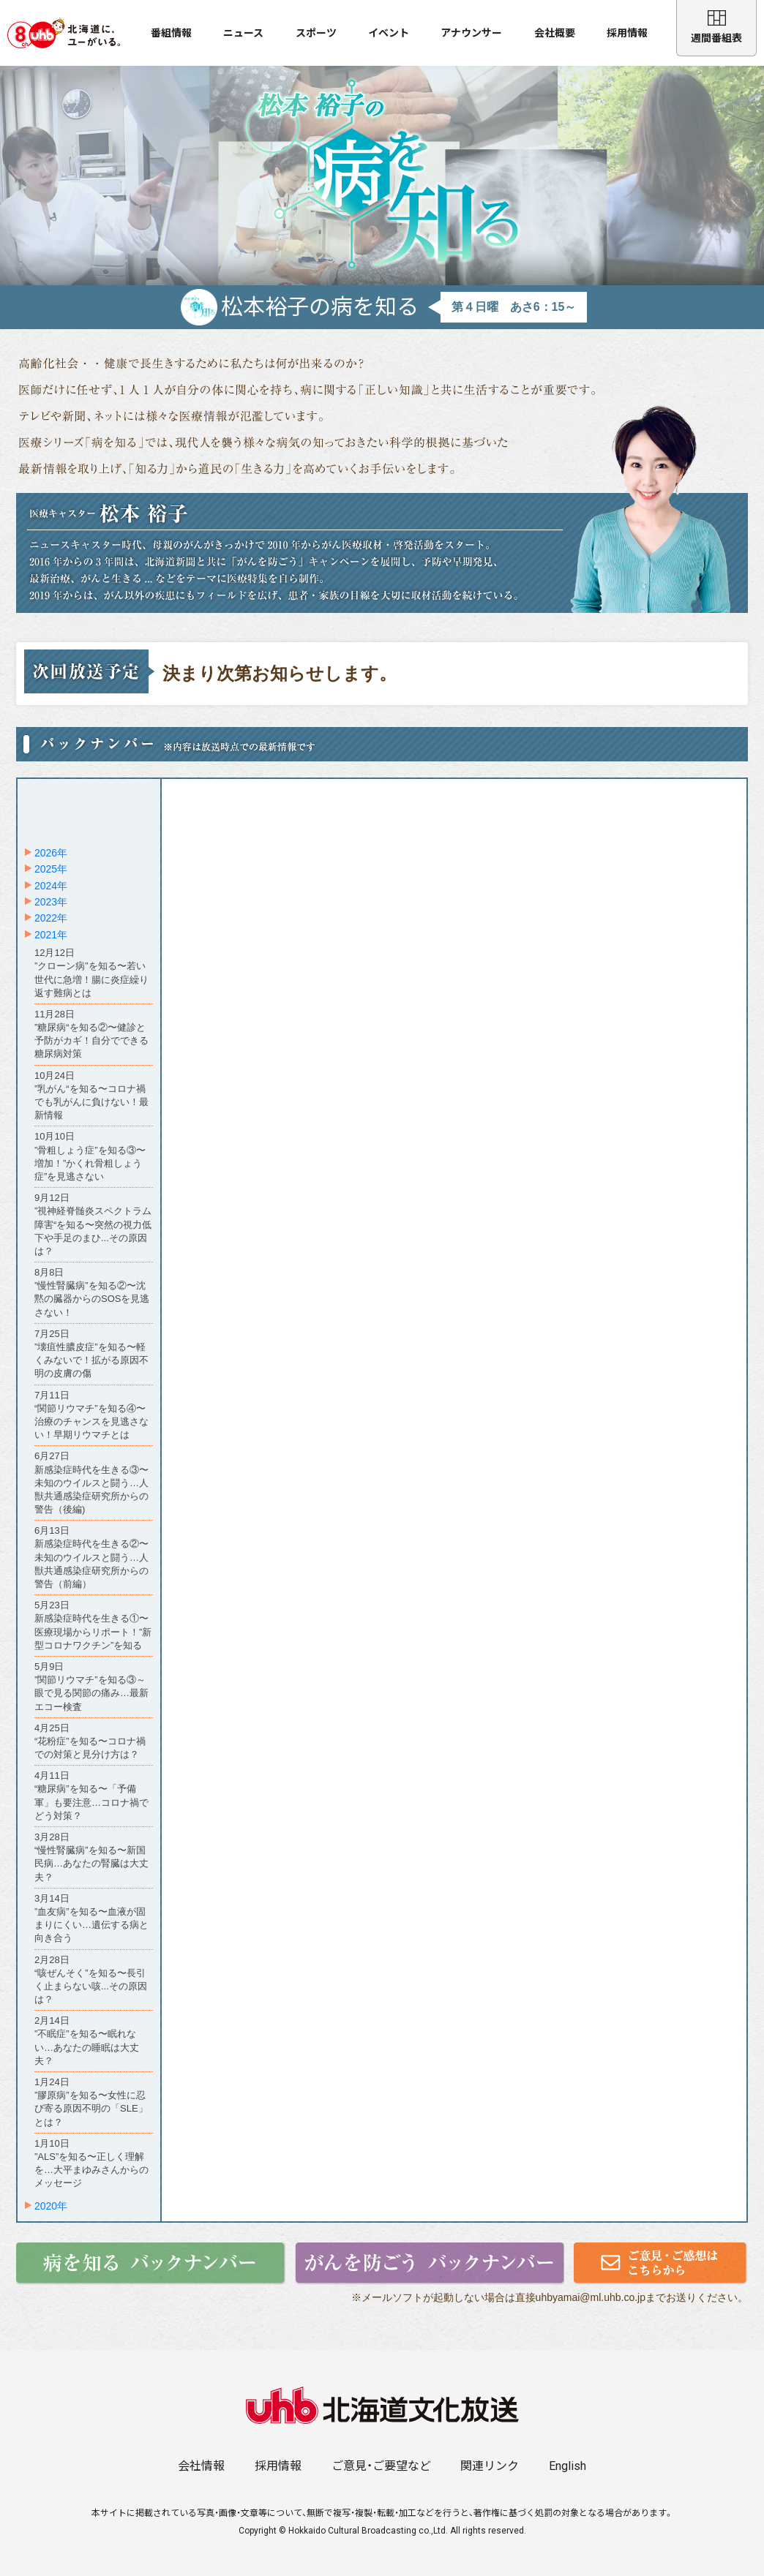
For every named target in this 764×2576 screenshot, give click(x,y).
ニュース (243, 33)
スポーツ (316, 33)
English (567, 2466)
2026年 (50, 853)
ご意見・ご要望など (381, 2466)
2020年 (50, 2206)
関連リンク (489, 2466)
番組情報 (171, 33)
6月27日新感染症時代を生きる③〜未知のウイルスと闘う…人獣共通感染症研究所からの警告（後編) (91, 1482)
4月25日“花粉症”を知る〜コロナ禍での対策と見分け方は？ (90, 1741)
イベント (388, 33)
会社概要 (554, 33)
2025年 (50, 869)
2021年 (50, 935)
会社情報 (201, 2466)
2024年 (50, 886)
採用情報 (627, 33)
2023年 (50, 902)
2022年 (50, 918)
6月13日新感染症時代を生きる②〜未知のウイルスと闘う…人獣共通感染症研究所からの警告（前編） (91, 1557)
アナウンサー (471, 33)
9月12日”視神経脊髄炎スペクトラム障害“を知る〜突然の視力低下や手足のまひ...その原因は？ (92, 1224)
